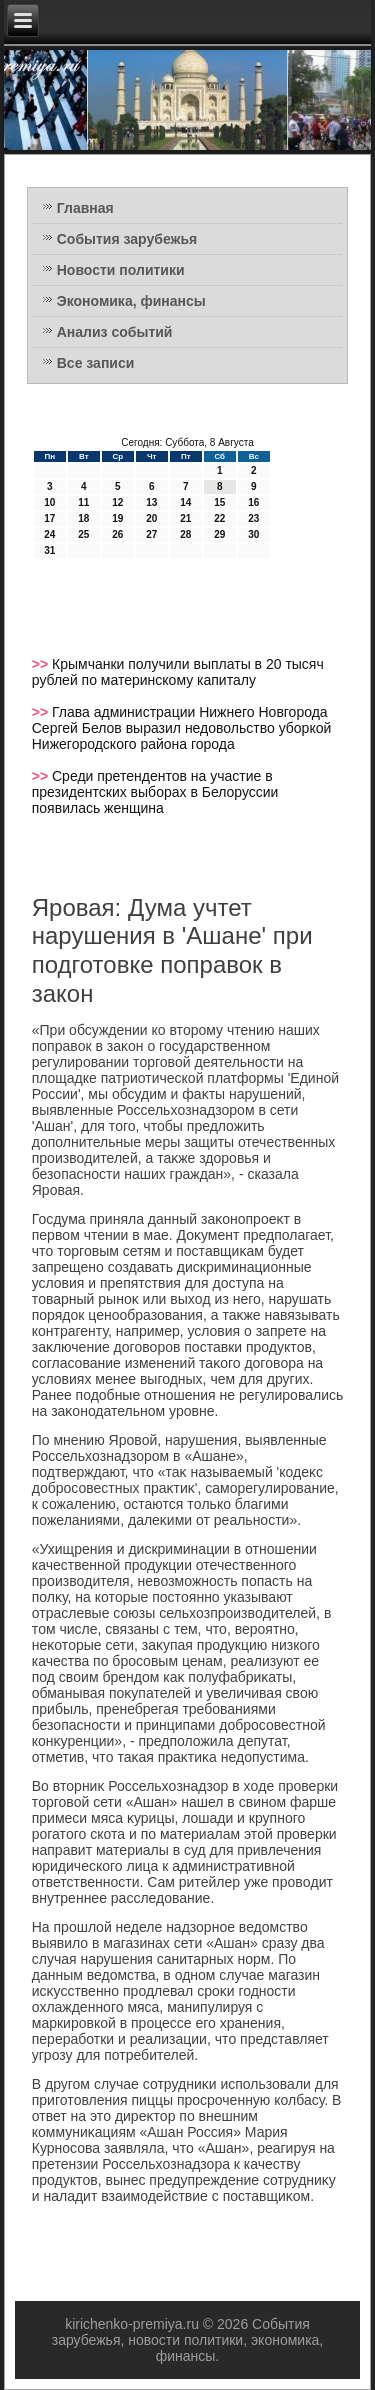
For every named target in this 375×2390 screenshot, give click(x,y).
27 (151, 534)
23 (253, 518)
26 (117, 534)
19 (117, 518)
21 (185, 518)
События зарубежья (127, 239)
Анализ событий (115, 332)
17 (49, 518)
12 (117, 502)
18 (83, 518)
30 (253, 534)
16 (253, 502)
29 (219, 534)
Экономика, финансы (131, 301)
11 (83, 502)
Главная (85, 208)
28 (185, 534)
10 (49, 502)
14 (185, 502)
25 (83, 534)
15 (219, 502)
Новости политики (121, 270)
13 (151, 502)
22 (219, 518)
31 (49, 550)
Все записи (96, 363)
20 (151, 518)
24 (49, 534)
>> (42, 664)
